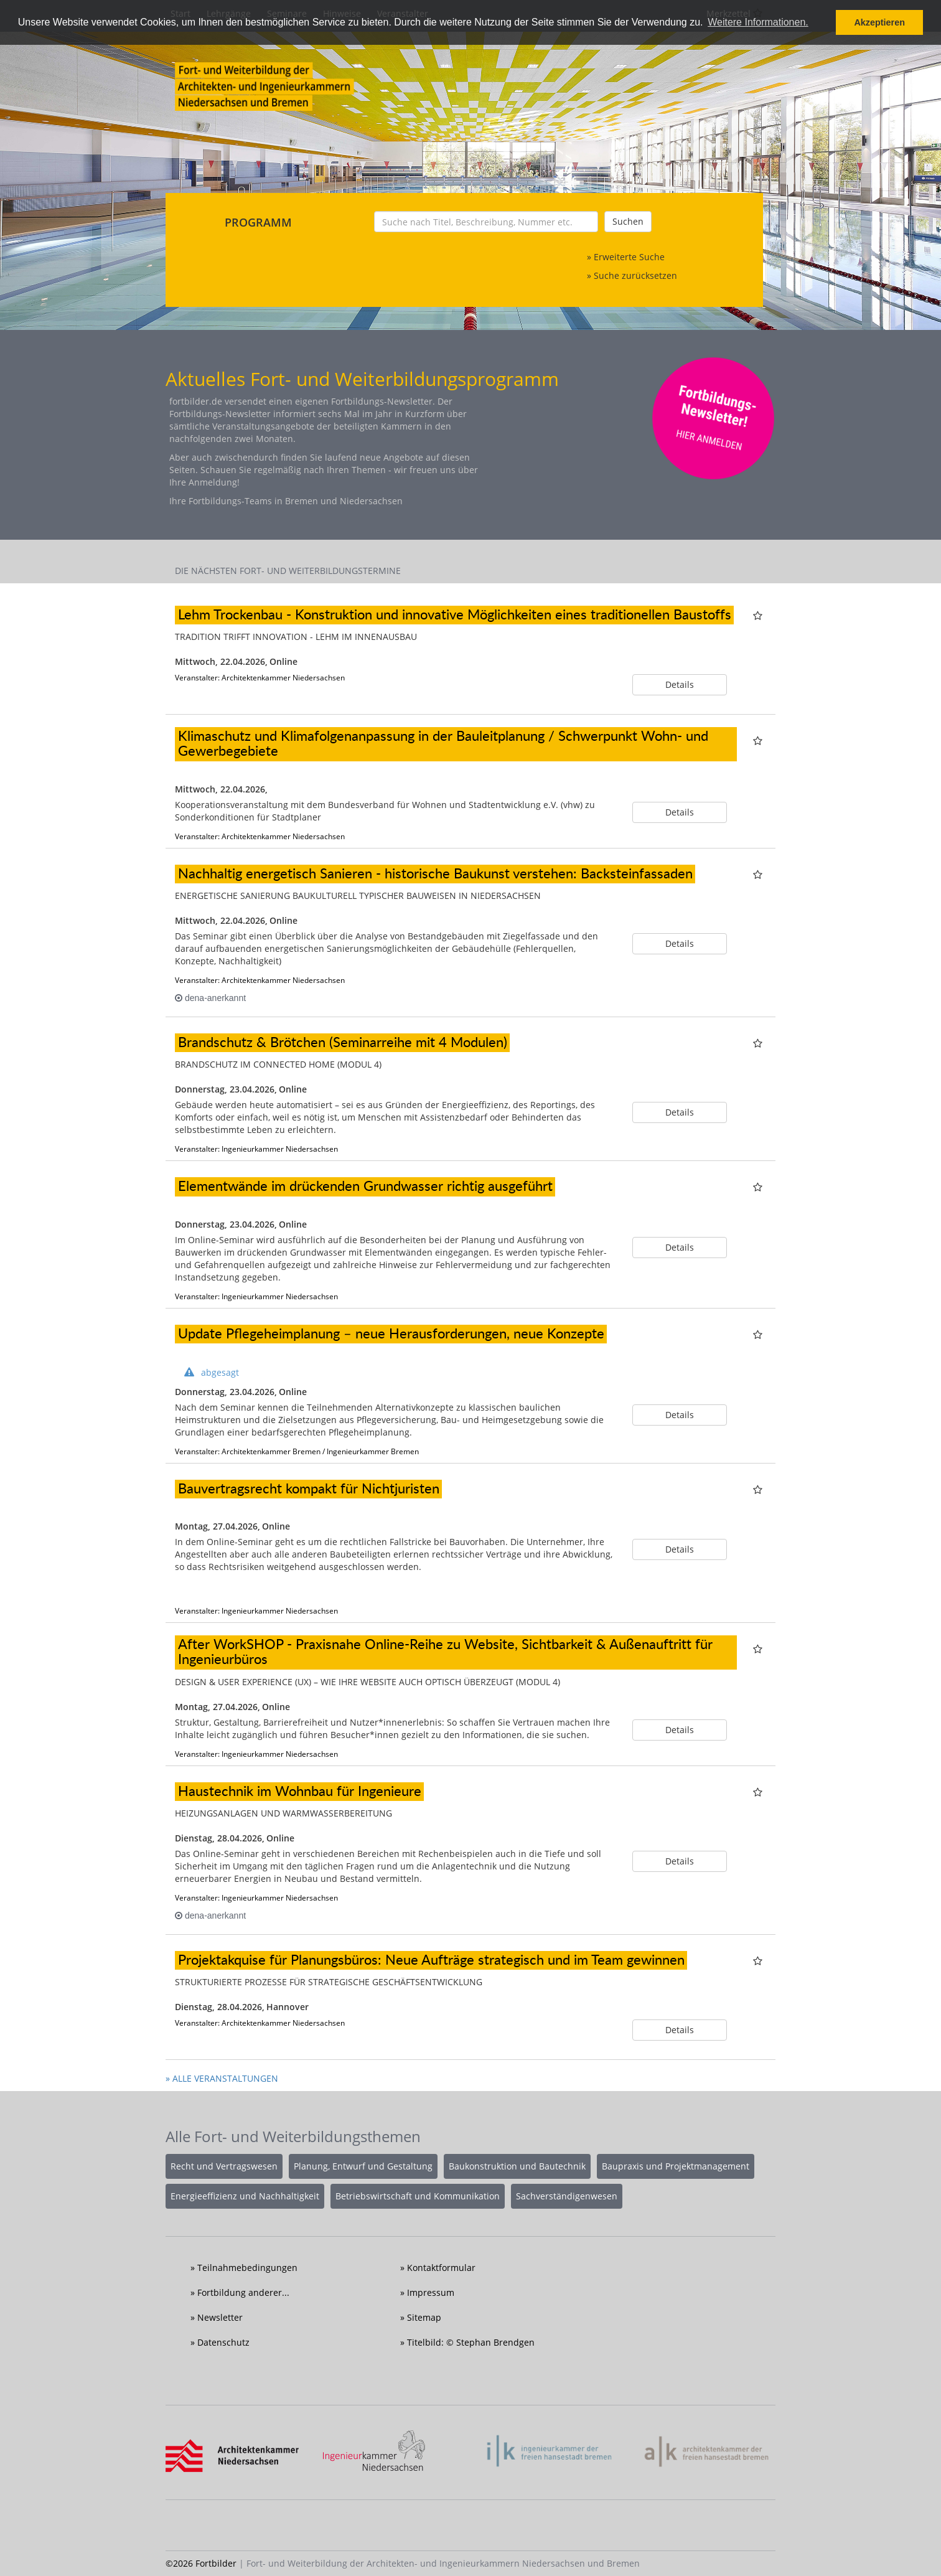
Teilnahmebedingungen (247, 2267)
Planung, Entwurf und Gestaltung (363, 2166)
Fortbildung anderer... (243, 2292)
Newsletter (220, 2317)
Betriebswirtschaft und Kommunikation (417, 2196)
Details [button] (679, 684)
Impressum (430, 2292)
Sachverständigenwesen (566, 2196)
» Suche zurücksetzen (632, 275)
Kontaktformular (441, 2267)
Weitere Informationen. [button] (758, 22)
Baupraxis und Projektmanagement (675, 2166)
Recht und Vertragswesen (224, 2166)
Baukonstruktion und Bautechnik (517, 2166)
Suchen (628, 221)
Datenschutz (223, 2342)
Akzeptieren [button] (879, 22)
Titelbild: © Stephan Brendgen (471, 2342)
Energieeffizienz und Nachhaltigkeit (245, 2196)
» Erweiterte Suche (626, 257)
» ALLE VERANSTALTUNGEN (222, 2078)
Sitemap (424, 2317)
